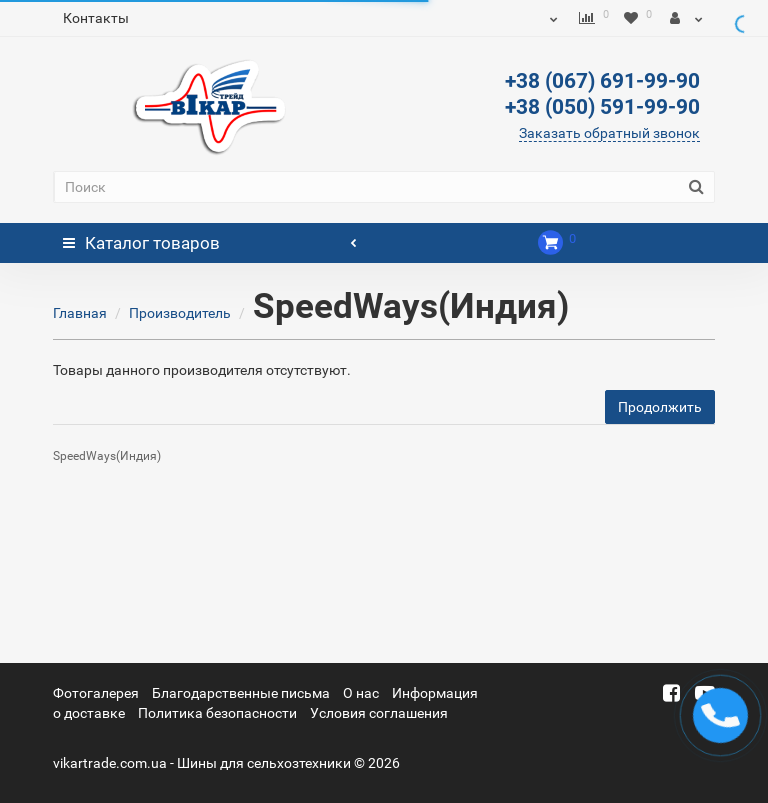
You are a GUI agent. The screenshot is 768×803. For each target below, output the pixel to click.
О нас (361, 693)
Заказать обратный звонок (609, 133)
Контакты (96, 18)
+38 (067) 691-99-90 (602, 81)
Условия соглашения (379, 713)
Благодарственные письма (241, 693)
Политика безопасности (217, 713)
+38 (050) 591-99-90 (602, 107)
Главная (80, 313)
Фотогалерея (96, 693)
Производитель (180, 313)
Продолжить (660, 407)
